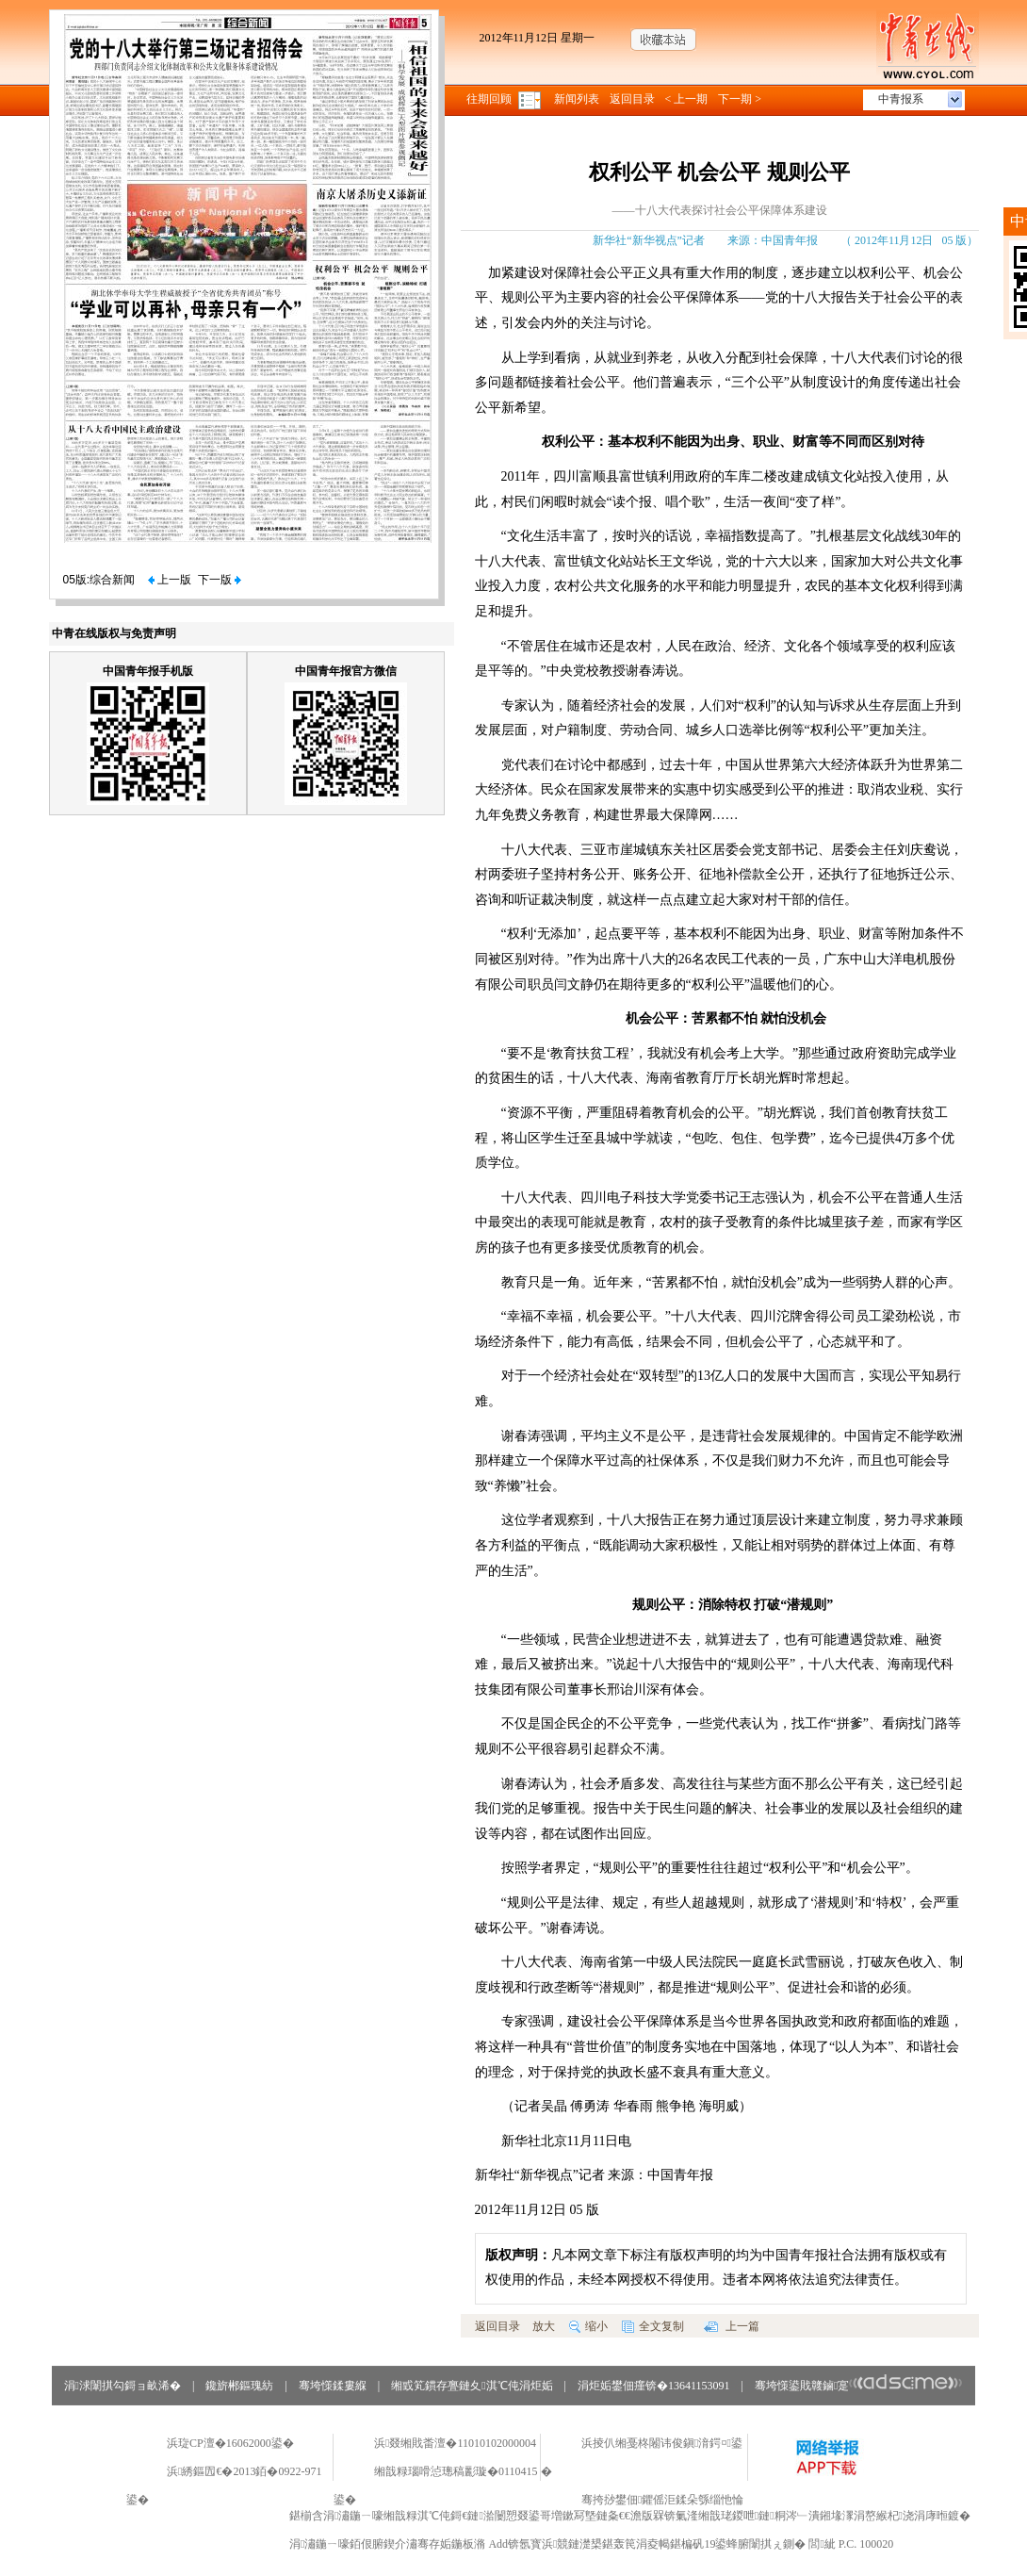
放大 (543, 2326)
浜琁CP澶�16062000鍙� (230, 2443)
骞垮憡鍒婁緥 (333, 2385)
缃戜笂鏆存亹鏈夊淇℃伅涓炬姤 (471, 2385)
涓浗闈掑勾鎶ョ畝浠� (122, 2385)
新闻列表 (576, 99)
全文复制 (653, 2326)
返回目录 (632, 99)
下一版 (219, 579)
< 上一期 (687, 99)
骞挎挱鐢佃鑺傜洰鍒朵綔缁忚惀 (662, 2499)
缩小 (588, 2326)
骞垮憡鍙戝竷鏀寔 (859, 2385)
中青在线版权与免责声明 (114, 633)
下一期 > (739, 99)
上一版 (169, 579)
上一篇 (731, 2326)
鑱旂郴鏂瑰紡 (239, 2385)
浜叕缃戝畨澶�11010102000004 (455, 2443)
